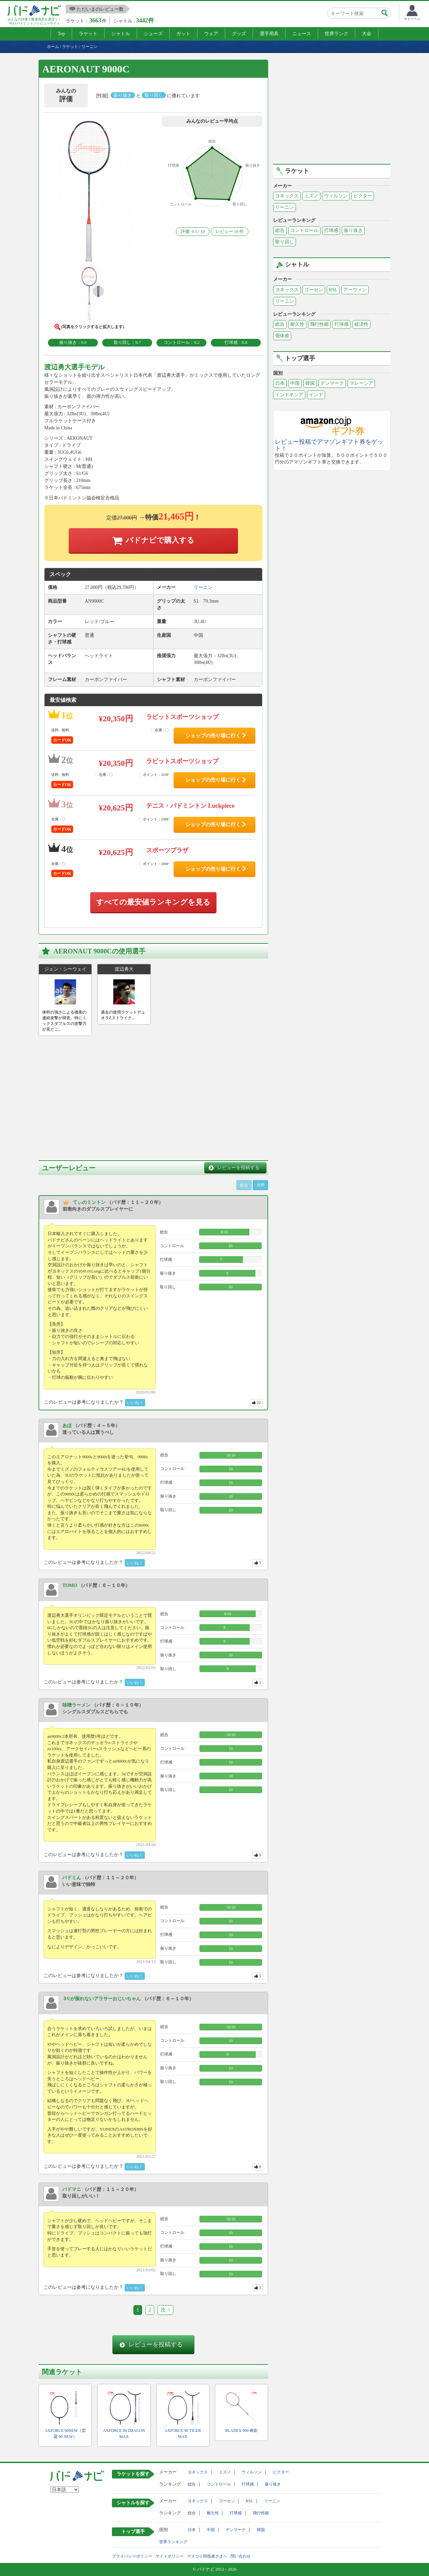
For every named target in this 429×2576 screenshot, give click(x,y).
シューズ (153, 33)
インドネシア (289, 394)
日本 (280, 383)
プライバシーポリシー (132, 2556)
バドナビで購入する (160, 540)
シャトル (120, 33)
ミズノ (311, 195)
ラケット (88, 33)
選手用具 (269, 33)
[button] (89, 192)
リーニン (284, 207)
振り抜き (353, 230)
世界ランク (336, 33)
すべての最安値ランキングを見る (153, 902)
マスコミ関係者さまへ (207, 2556)
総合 (280, 230)
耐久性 (297, 324)
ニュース (301, 33)
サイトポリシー (170, 2556)
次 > (165, 2310)
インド (316, 394)
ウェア (211, 33)
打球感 (331, 230)
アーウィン (355, 289)
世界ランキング (173, 2541)
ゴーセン (313, 289)
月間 (260, 1185)
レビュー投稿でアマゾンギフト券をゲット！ (329, 445)
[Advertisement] (95, 1096)
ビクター (362, 195)
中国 (295, 383)
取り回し (284, 241)
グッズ (239, 33)
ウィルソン (336, 195)
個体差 (282, 335)
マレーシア (361, 383)
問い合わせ (241, 2556)
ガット (183, 33)
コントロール (304, 230)
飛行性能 (319, 324)
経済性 (361, 324)
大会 (366, 33)
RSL (333, 289)
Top (61, 33)
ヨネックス (287, 195)
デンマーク (332, 383)
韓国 (310, 383)
